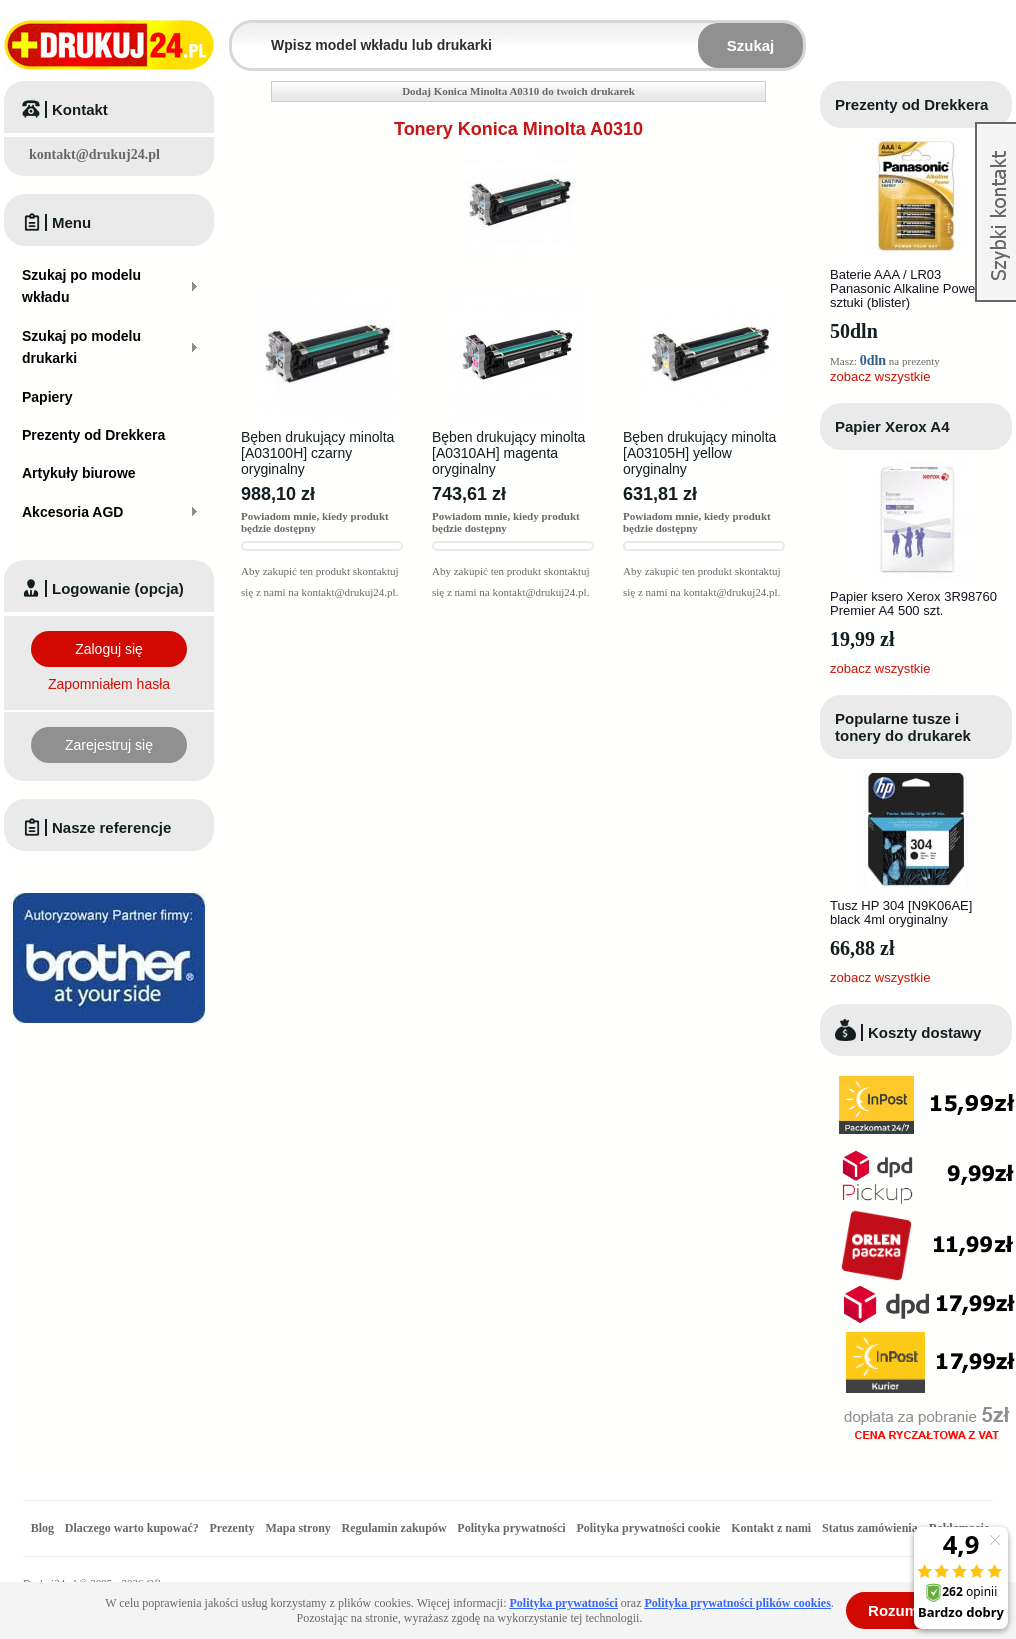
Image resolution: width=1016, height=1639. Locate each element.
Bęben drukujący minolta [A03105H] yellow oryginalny (699, 453)
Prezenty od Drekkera (911, 104)
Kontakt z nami (771, 1528)
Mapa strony (297, 1528)
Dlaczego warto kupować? (132, 1528)
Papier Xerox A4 (892, 426)
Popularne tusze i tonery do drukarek (903, 727)
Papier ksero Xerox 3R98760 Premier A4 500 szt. (913, 603)
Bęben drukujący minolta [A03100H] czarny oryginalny (317, 453)
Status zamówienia (871, 1528)
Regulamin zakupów (394, 1528)
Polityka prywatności (511, 1528)
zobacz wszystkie (880, 376)
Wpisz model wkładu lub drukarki (244, 33)
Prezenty (232, 1528)
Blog (42, 1528)
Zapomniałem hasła (109, 684)
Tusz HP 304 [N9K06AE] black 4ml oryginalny (901, 912)
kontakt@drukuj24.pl (94, 154)
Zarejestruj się (109, 745)
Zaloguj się (109, 649)
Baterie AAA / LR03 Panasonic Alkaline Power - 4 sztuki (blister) (914, 288)
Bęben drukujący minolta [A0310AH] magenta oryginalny (508, 453)
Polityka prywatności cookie (648, 1528)
